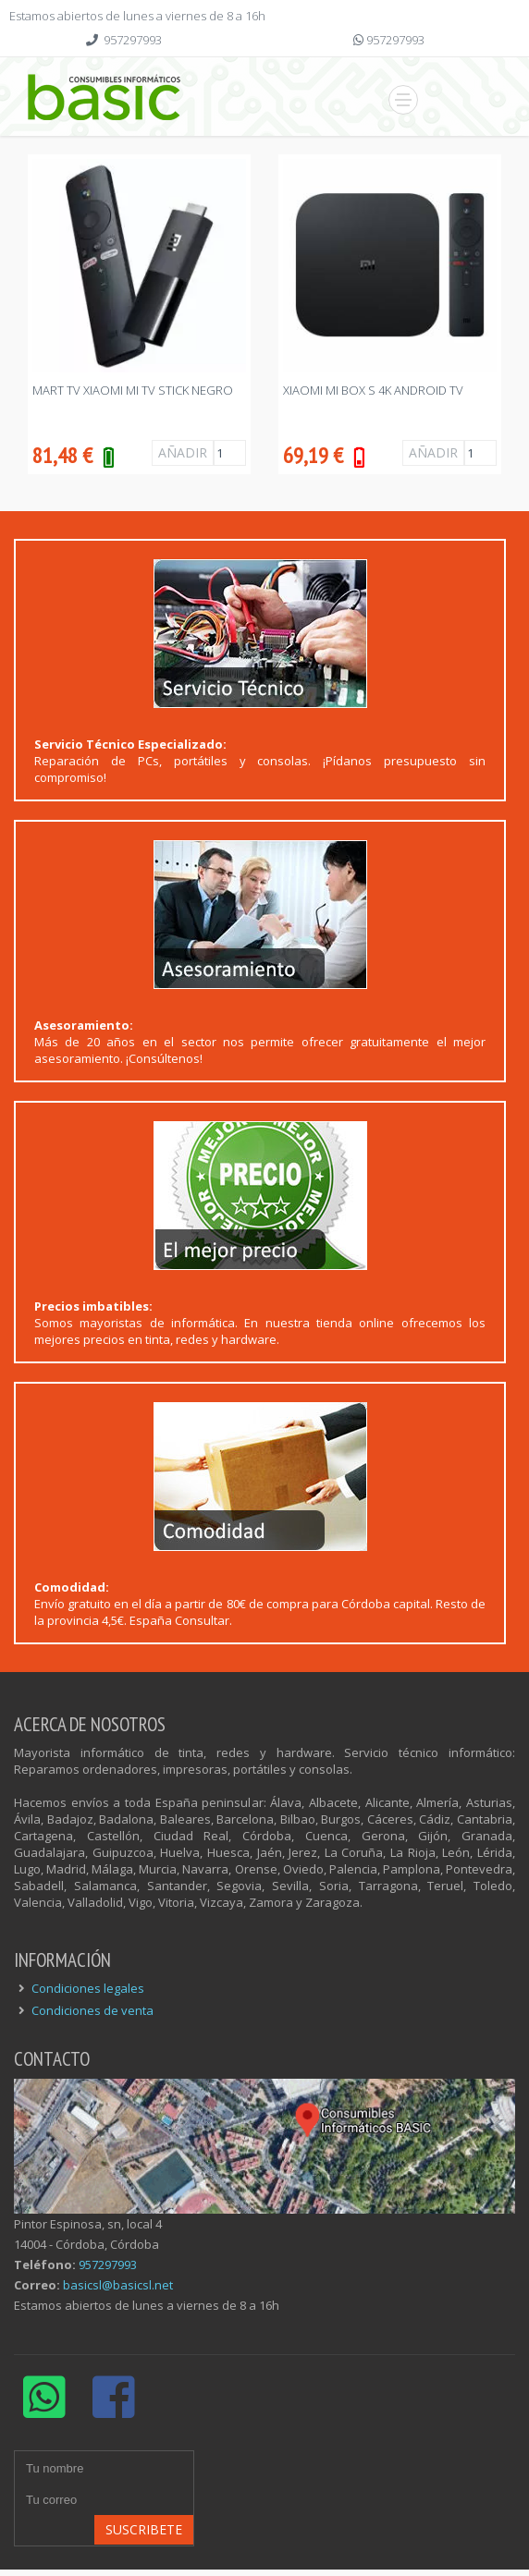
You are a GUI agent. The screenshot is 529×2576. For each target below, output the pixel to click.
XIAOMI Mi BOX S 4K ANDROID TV (373, 390)
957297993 (133, 39)
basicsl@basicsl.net (118, 2285)
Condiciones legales (87, 1988)
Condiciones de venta (92, 2010)
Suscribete (143, 2529)
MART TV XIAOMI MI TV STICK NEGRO (132, 390)
